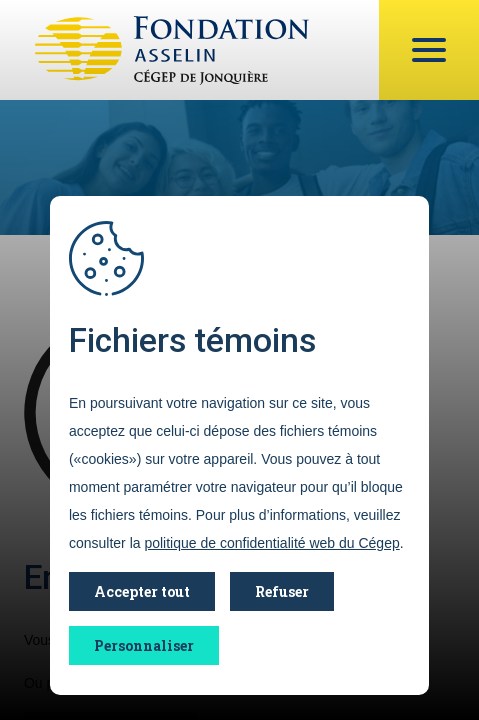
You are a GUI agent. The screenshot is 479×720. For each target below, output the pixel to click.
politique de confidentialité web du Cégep (271, 543)
